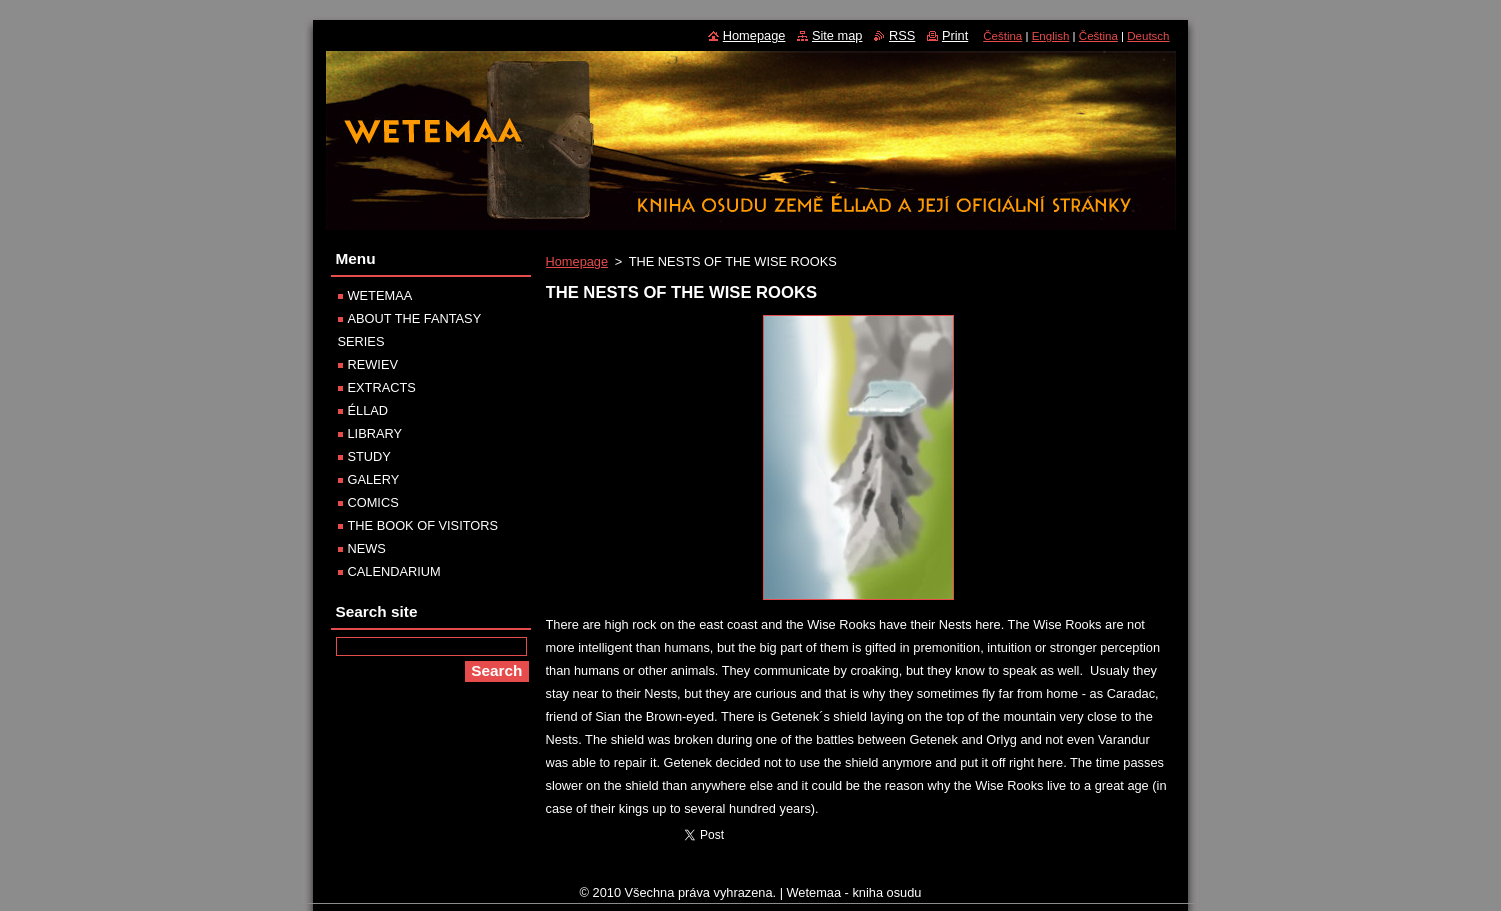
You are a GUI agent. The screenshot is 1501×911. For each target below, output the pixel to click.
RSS (902, 35)
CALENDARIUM (394, 571)
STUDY (369, 456)
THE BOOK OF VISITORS (423, 525)
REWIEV (373, 364)
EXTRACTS (382, 387)
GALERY (374, 479)
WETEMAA (380, 295)
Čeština (1002, 36)
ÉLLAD (368, 410)
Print (955, 35)
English (1051, 36)
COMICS (373, 502)
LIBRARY (375, 433)
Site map (837, 35)
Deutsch (1148, 36)
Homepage (577, 261)
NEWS (367, 548)
